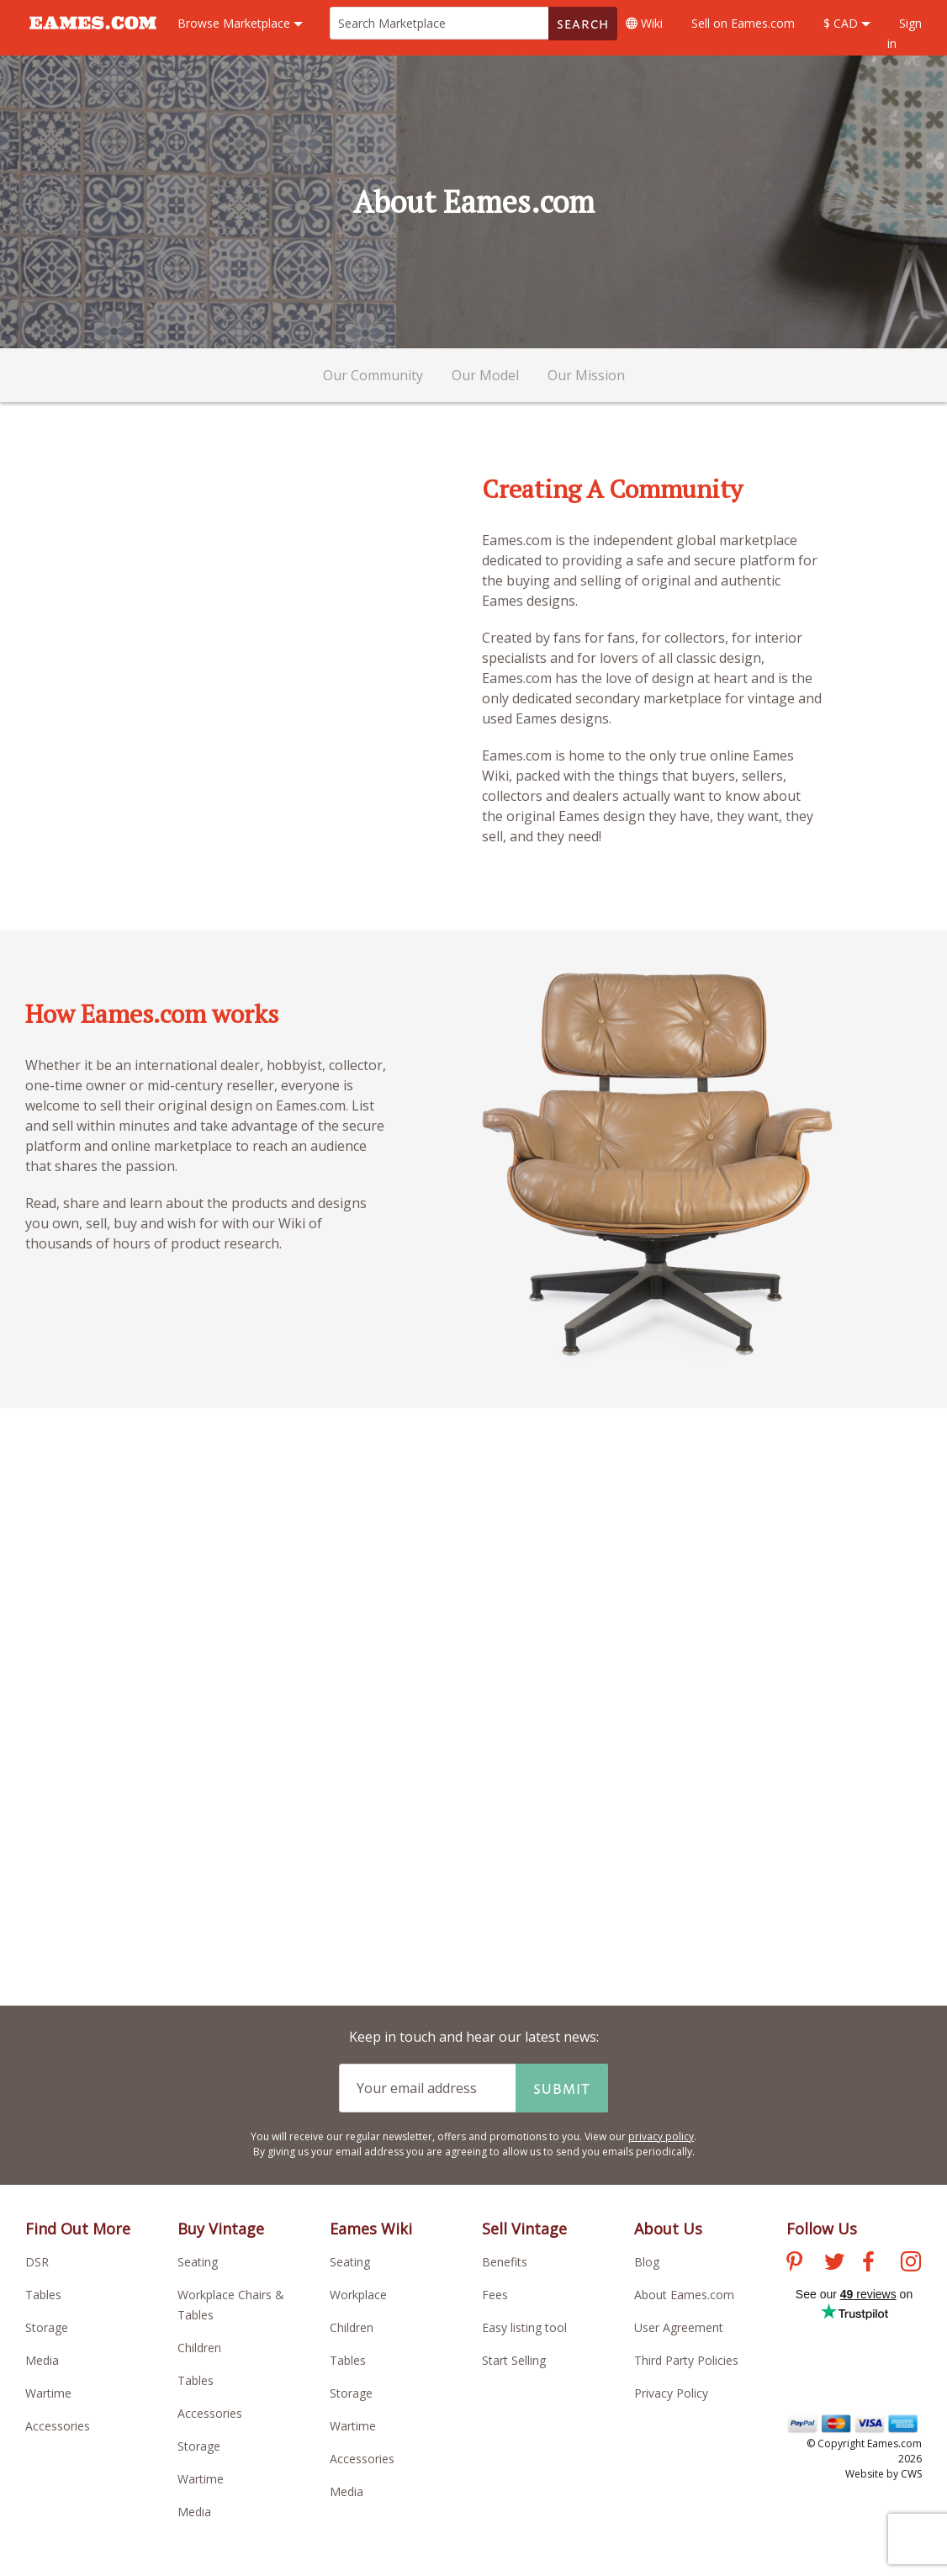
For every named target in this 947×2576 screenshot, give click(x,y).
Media (42, 2360)
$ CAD (846, 23)
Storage (46, 2327)
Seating (197, 2262)
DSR (37, 2262)
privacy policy (661, 2136)
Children (199, 2348)
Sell (743, 23)
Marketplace (240, 23)
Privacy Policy (671, 2393)
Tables (43, 2295)
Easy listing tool (524, 2327)
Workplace (358, 2295)
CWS (911, 2474)
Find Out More (77, 2228)
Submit (561, 2088)
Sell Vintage (524, 2228)
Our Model (485, 375)
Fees (495, 2295)
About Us (668, 2228)
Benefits (504, 2262)
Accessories (57, 2426)
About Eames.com (684, 2295)
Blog (646, 2262)
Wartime (48, 2393)
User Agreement (678, 2327)
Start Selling (514, 2360)
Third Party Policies (686, 2360)
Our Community (373, 375)
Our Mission (586, 375)
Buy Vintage (220, 2228)
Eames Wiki (371, 2228)
